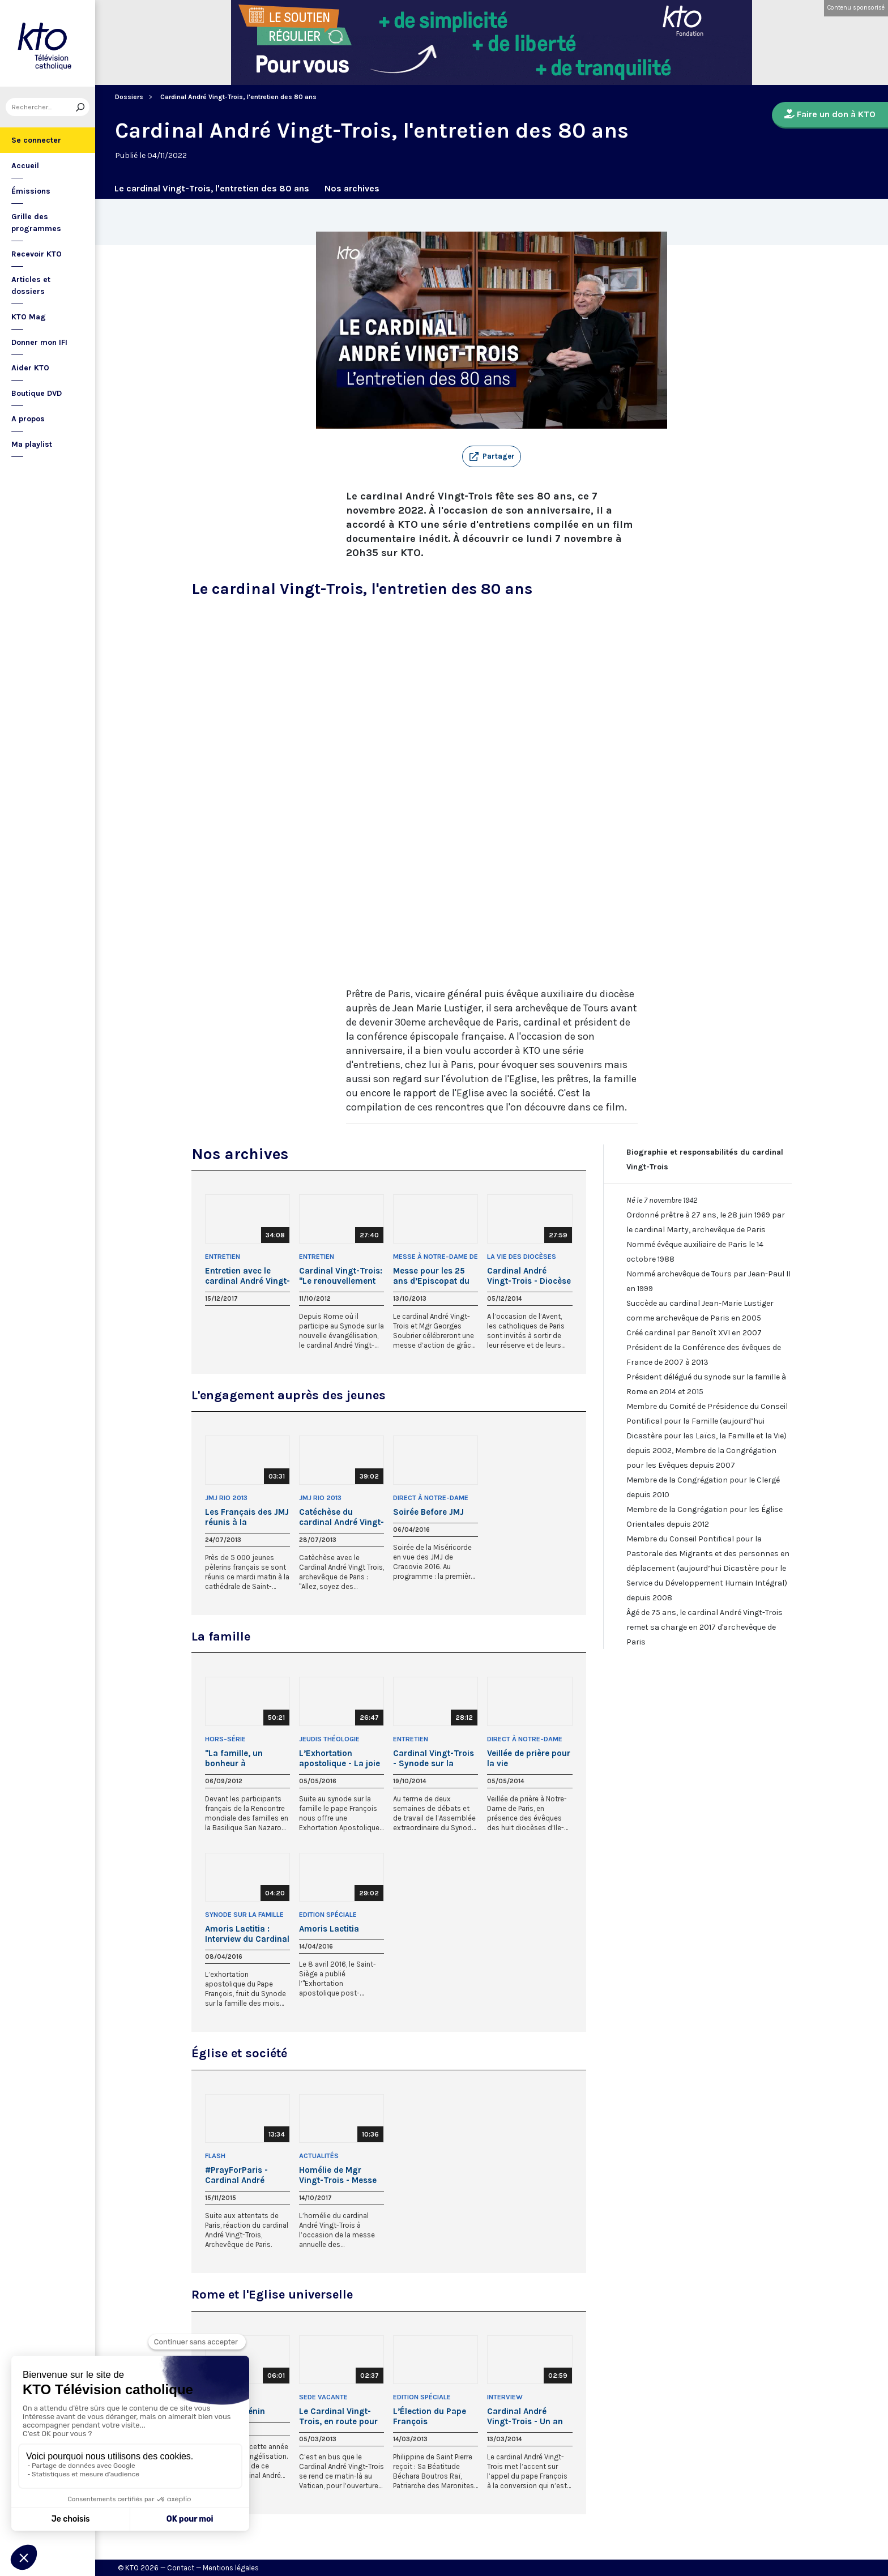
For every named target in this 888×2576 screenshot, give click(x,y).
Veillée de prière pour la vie (528, 1758)
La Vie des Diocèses (521, 1257)
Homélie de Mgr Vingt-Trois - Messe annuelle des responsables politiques (338, 2175)
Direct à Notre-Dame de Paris (430, 1498)
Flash (215, 2156)
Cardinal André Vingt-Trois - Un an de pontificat (525, 2416)
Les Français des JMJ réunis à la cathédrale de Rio (247, 1517)
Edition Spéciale (328, 1915)
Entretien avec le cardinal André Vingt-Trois (247, 1276)
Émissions (30, 191)
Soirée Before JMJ (428, 1512)
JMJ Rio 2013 (226, 1498)
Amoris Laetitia (329, 1929)
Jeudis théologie (329, 1739)
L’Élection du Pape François (429, 2416)
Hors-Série (225, 1739)
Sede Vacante (323, 2397)
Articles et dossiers (30, 285)
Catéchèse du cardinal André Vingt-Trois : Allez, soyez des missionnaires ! (341, 1517)
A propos (28, 419)
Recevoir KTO (36, 254)
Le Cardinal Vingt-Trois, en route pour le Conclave (338, 2416)
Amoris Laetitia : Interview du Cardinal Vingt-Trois (247, 1934)
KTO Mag (28, 317)
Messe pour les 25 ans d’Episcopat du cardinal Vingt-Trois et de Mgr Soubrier (433, 1276)
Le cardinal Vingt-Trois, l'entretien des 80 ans (211, 188)
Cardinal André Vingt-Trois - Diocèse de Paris (529, 1276)
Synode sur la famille (244, 1915)
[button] (491, 456)
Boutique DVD (36, 393)
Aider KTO (30, 368)
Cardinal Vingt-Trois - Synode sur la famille (433, 1758)
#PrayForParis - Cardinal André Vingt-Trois (236, 2175)
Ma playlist (31, 444)
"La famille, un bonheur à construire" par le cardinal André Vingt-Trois (247, 1758)
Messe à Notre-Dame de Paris (435, 1257)
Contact (180, 2568)
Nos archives (352, 188)
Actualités (319, 2156)
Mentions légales (231, 2568)
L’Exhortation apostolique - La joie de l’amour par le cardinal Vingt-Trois (339, 1758)
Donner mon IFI (39, 342)
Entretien (222, 1257)
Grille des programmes (36, 222)
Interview (505, 2397)
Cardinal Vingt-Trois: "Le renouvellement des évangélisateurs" (341, 1276)
